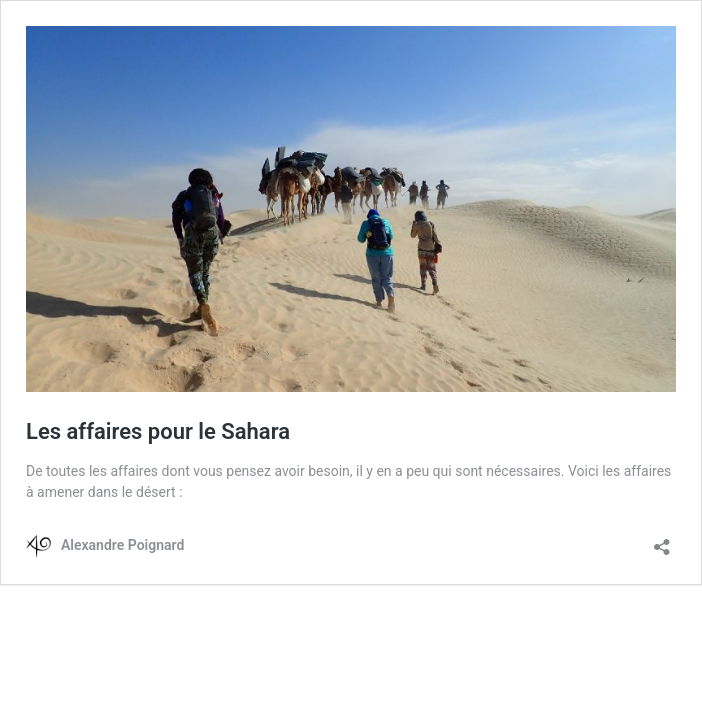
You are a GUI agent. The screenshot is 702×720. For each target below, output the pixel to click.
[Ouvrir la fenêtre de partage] (662, 540)
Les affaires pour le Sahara (158, 431)
